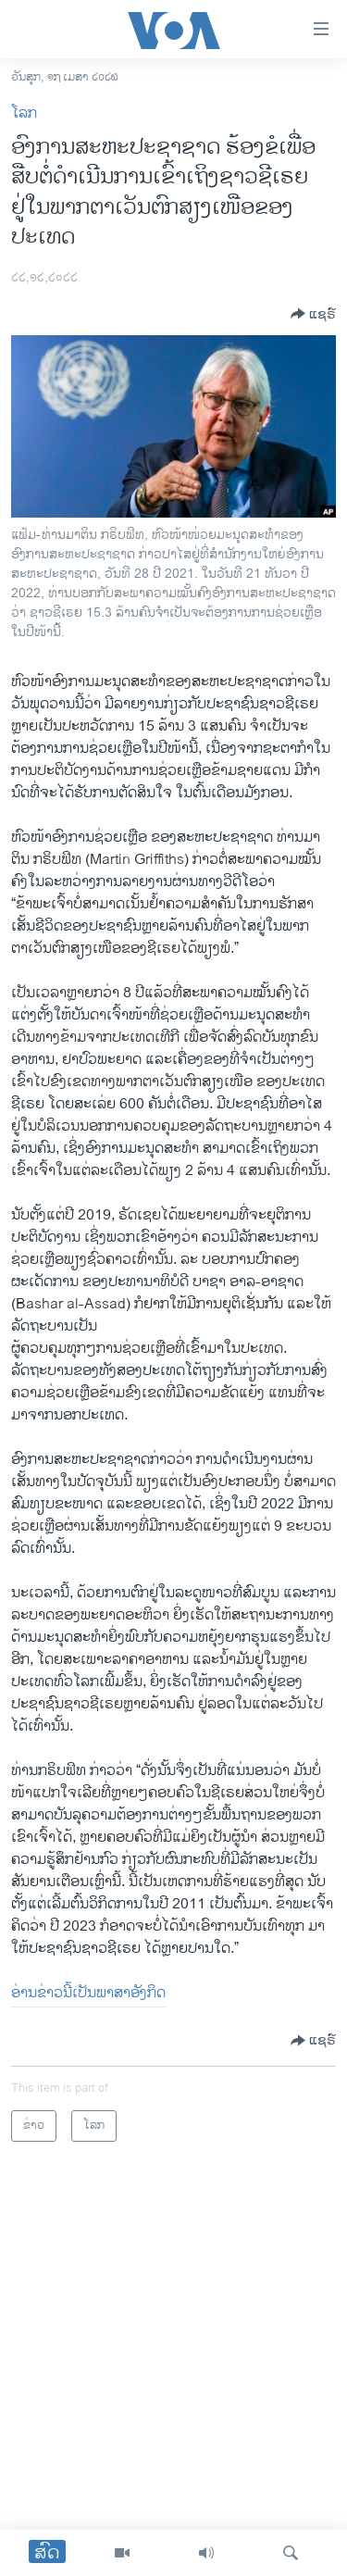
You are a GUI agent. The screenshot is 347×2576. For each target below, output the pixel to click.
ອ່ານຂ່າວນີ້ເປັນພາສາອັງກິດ (88, 1993)
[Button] (313, 314)
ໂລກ (24, 113)
